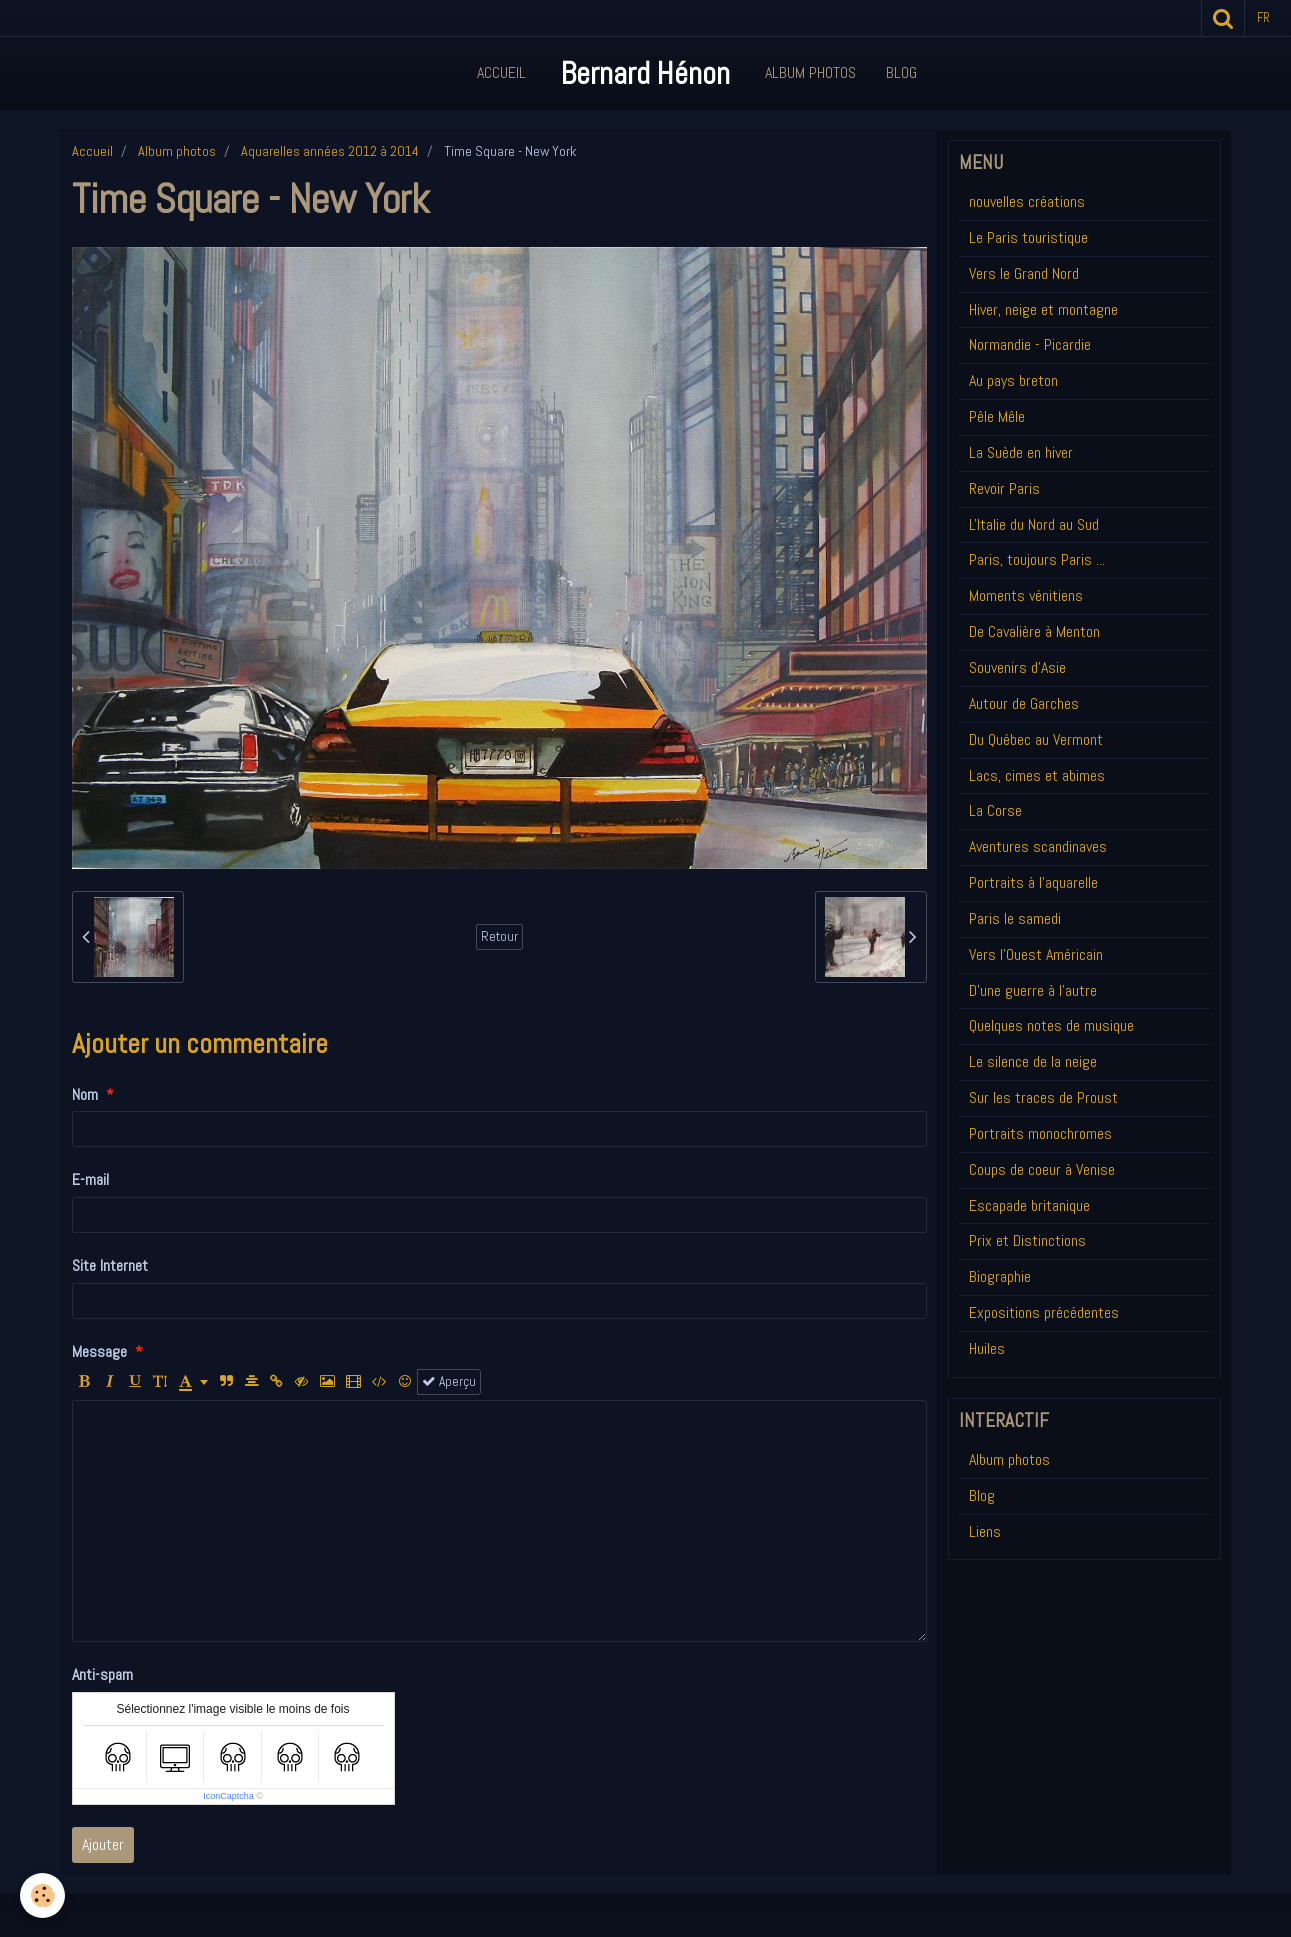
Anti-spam (102, 1674)
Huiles (987, 1348)
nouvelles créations (1027, 201)
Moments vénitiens (1026, 595)
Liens (985, 1531)
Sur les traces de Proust (1043, 1097)
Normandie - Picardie (1030, 344)
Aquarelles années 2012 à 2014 (330, 151)
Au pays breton (1013, 380)
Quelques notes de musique (1051, 1025)
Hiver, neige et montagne (1043, 309)
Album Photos (810, 72)
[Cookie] (42, 1895)
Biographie (1000, 1276)
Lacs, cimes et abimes (1037, 775)
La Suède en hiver (1021, 452)
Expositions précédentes (1044, 1312)
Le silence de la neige (1033, 1061)
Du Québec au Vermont (1036, 739)
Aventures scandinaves (1038, 846)
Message (99, 1351)
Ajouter (103, 1844)
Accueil (501, 72)
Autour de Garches (1024, 703)
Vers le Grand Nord (1024, 273)
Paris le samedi (1015, 918)
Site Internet (110, 1265)
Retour (499, 936)
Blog (901, 72)
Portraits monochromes (1040, 1133)
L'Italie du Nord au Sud (1034, 524)
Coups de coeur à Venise (1042, 1169)
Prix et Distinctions (1027, 1240)
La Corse (995, 810)
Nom (85, 1094)
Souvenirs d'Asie (1017, 667)
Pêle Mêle (997, 416)
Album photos (177, 151)
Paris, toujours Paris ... (1037, 559)
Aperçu (449, 1381)
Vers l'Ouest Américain (1036, 954)
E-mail (90, 1179)
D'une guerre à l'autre (1033, 990)
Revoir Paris (1004, 488)
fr (1263, 17)
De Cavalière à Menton (1034, 631)
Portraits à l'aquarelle (1033, 882)
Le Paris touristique (1028, 237)
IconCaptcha (228, 1796)
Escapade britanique (1029, 1205)
